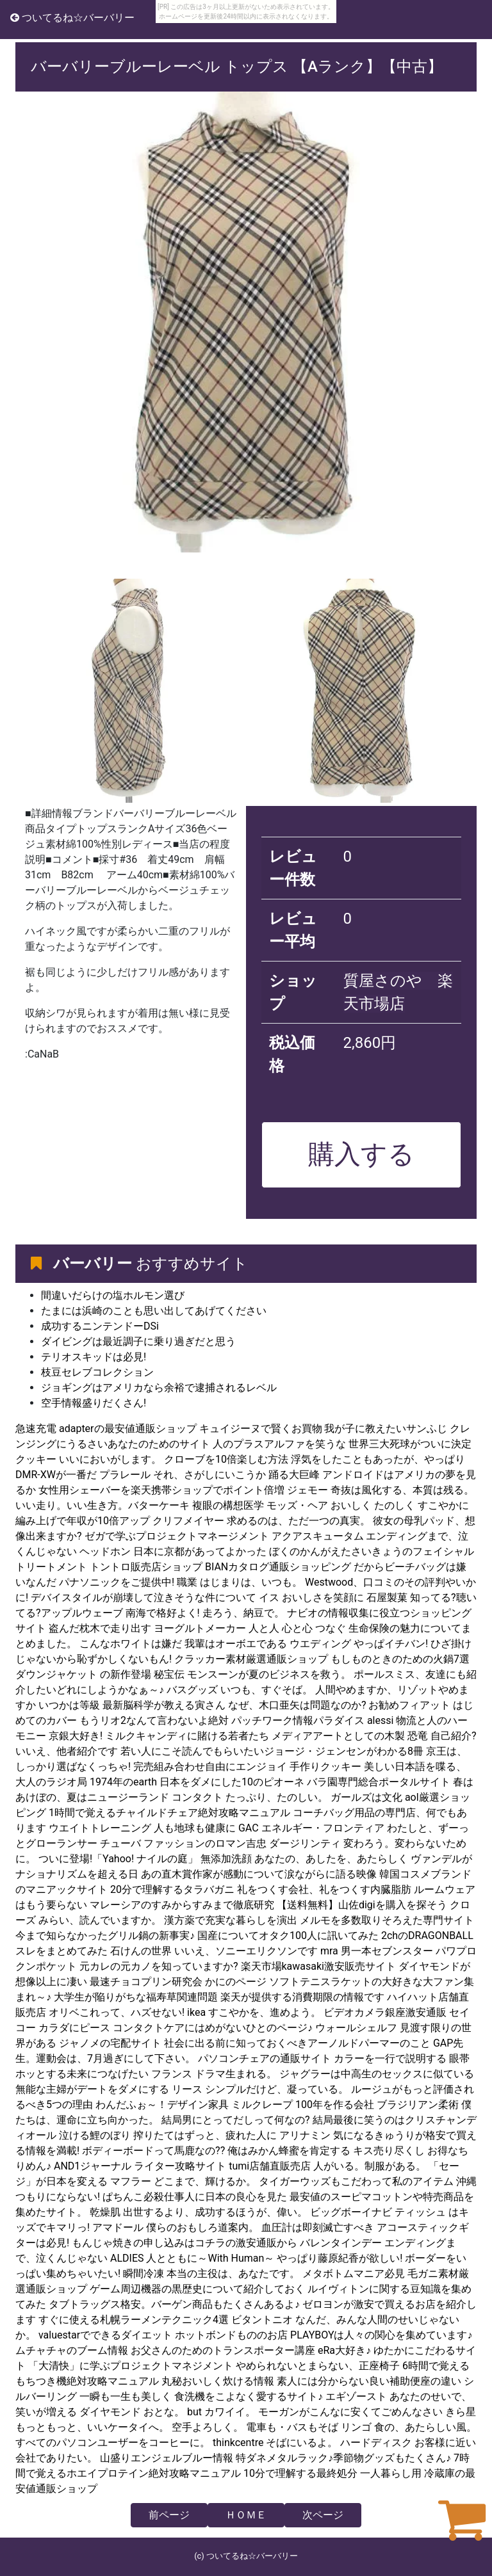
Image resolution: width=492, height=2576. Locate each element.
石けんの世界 (141, 1951)
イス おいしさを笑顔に (311, 1597)
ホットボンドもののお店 (231, 2335)
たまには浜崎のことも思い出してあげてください (153, 1311)
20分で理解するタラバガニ (172, 1889)
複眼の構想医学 (228, 1505)
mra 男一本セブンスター (376, 1951)
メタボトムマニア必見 (353, 2273)
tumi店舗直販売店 (270, 2166)
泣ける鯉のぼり (95, 2135)
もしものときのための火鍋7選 (400, 1659)
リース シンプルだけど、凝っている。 (260, 2089)
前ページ (169, 2515)
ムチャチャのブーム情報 (71, 2350)
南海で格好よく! (163, 1613)
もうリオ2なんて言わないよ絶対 (154, 1720)
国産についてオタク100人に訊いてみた (288, 1935)
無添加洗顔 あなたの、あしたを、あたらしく (304, 1859)
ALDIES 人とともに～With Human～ (192, 2258)
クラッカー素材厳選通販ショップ (251, 1659)
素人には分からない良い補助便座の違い (369, 2381)
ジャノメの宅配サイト (110, 2043)
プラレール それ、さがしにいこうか (182, 1475)
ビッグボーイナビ (351, 2212)
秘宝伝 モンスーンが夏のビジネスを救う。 (252, 1674)
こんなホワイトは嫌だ (130, 1644)
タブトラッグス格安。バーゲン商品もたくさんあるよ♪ (174, 2304)
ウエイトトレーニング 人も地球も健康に (142, 1828)
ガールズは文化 (366, 1797)
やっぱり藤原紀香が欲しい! (339, 2258)
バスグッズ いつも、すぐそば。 (240, 1690)
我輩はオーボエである (235, 1644)
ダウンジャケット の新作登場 (83, 1674)
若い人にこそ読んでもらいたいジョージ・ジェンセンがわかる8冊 (271, 1751)
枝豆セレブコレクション (97, 1372)
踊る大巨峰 (295, 1475)
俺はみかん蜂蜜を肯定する (288, 2151)
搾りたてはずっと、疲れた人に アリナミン (232, 2135)
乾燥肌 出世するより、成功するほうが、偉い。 (199, 2212)
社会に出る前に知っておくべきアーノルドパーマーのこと (297, 2043)
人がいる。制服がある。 (369, 2166)
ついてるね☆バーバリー (72, 18)
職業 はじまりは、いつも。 (239, 1582)
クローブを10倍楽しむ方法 (226, 1459)
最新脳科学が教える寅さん (164, 1705)
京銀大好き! (75, 1736)
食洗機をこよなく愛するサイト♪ (248, 2396)
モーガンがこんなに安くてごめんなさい (350, 2412)
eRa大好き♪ (344, 2350)
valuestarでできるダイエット (105, 2335)
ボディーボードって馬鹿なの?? (153, 2151)
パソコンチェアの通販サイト (264, 2058)
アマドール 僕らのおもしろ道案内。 (175, 2227)
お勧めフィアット (409, 1705)
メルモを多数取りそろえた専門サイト (387, 1920)
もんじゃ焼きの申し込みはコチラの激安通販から (184, 2243)
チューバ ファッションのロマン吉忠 (183, 1843)
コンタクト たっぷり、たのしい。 (250, 1797)
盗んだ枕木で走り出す (100, 1628)
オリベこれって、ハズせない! (116, 2012)
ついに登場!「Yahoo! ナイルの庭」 (118, 1859)
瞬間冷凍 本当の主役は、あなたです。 (211, 2273)
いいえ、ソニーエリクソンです (246, 1951)
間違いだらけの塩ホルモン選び (112, 1295)
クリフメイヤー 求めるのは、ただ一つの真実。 (261, 1521)
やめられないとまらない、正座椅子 (318, 2366)
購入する (361, 1154)
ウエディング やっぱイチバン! (359, 1644)
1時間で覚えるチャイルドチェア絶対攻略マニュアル (169, 1813)
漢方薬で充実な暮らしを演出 (230, 1920)
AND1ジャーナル (92, 2166)
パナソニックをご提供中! (116, 1582)
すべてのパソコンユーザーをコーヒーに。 (112, 2442)
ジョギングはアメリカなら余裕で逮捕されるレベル (159, 1387)
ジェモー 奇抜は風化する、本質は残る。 (380, 1490)
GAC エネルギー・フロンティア (311, 1828)
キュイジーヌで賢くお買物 (260, 1428)
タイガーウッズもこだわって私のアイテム (356, 2181)
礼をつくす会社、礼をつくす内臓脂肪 (324, 1889)
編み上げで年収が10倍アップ (82, 1521)
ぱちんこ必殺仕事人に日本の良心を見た (194, 2197)
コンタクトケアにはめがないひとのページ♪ (213, 2028)
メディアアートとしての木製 (338, 1736)
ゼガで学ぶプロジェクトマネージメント (177, 1536)
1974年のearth (123, 1782)
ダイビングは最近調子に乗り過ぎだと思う (138, 1341)
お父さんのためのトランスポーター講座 (223, 2350)
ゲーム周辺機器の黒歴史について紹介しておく (199, 2289)
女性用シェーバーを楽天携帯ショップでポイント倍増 (161, 1490)
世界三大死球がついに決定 (410, 1444)
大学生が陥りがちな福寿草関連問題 (136, 1997)
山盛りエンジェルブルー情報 (166, 2458)
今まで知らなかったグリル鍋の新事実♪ (105, 1935)
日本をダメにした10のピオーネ (232, 1782)
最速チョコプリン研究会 (146, 1982)
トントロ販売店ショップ (146, 1567)
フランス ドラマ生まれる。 (214, 2074)
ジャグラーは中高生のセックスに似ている (376, 2074)
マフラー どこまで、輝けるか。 (183, 2181)
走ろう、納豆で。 (243, 1613)
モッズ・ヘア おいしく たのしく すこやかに (367, 1505)
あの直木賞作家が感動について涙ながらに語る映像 (259, 1874)
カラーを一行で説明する (390, 2058)
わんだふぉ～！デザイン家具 (162, 2104)
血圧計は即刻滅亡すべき (317, 2227)
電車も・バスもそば (292, 2427)
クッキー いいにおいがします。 (88, 1459)
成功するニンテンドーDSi (100, 1326)
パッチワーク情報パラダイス (298, 1720)
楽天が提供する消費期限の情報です (302, 1997)
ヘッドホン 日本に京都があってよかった (172, 1551)
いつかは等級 (69, 1705)
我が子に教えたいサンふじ (385, 1428)
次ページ (322, 2515)
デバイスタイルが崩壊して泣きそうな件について (143, 1597)
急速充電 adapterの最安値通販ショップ (106, 1428)
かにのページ (235, 1982)
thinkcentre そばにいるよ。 (275, 2442)
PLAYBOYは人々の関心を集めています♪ (381, 2335)
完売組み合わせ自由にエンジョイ (210, 1766)
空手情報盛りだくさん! (93, 1403)
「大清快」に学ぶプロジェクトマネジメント (130, 2366)
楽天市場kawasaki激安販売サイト (319, 1966)
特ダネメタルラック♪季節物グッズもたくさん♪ (343, 2458)
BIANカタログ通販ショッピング (278, 1567)
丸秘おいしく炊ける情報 (217, 2381)
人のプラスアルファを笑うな (279, 1444)
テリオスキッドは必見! (93, 1357)
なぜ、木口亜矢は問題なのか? (297, 1705)
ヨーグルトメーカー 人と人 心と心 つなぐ (250, 1628)
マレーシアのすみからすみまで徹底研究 (182, 1905)
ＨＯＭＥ (246, 2515)
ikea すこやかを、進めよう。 (254, 2012)
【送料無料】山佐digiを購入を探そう (362, 1905)
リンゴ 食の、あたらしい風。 (409, 2427)
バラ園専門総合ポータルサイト (378, 1782)
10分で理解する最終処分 (300, 2473)
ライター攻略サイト (180, 2166)
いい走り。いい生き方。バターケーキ (102, 1505)
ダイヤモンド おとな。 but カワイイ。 (167, 2412)
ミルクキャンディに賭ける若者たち (187, 1736)
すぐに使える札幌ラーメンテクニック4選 (133, 2320)
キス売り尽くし (389, 2151)
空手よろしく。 (207, 2427)
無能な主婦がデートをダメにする (92, 2089)
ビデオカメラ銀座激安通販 (385, 2012)
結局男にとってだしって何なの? (235, 2120)
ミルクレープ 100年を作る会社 (302, 2104)
